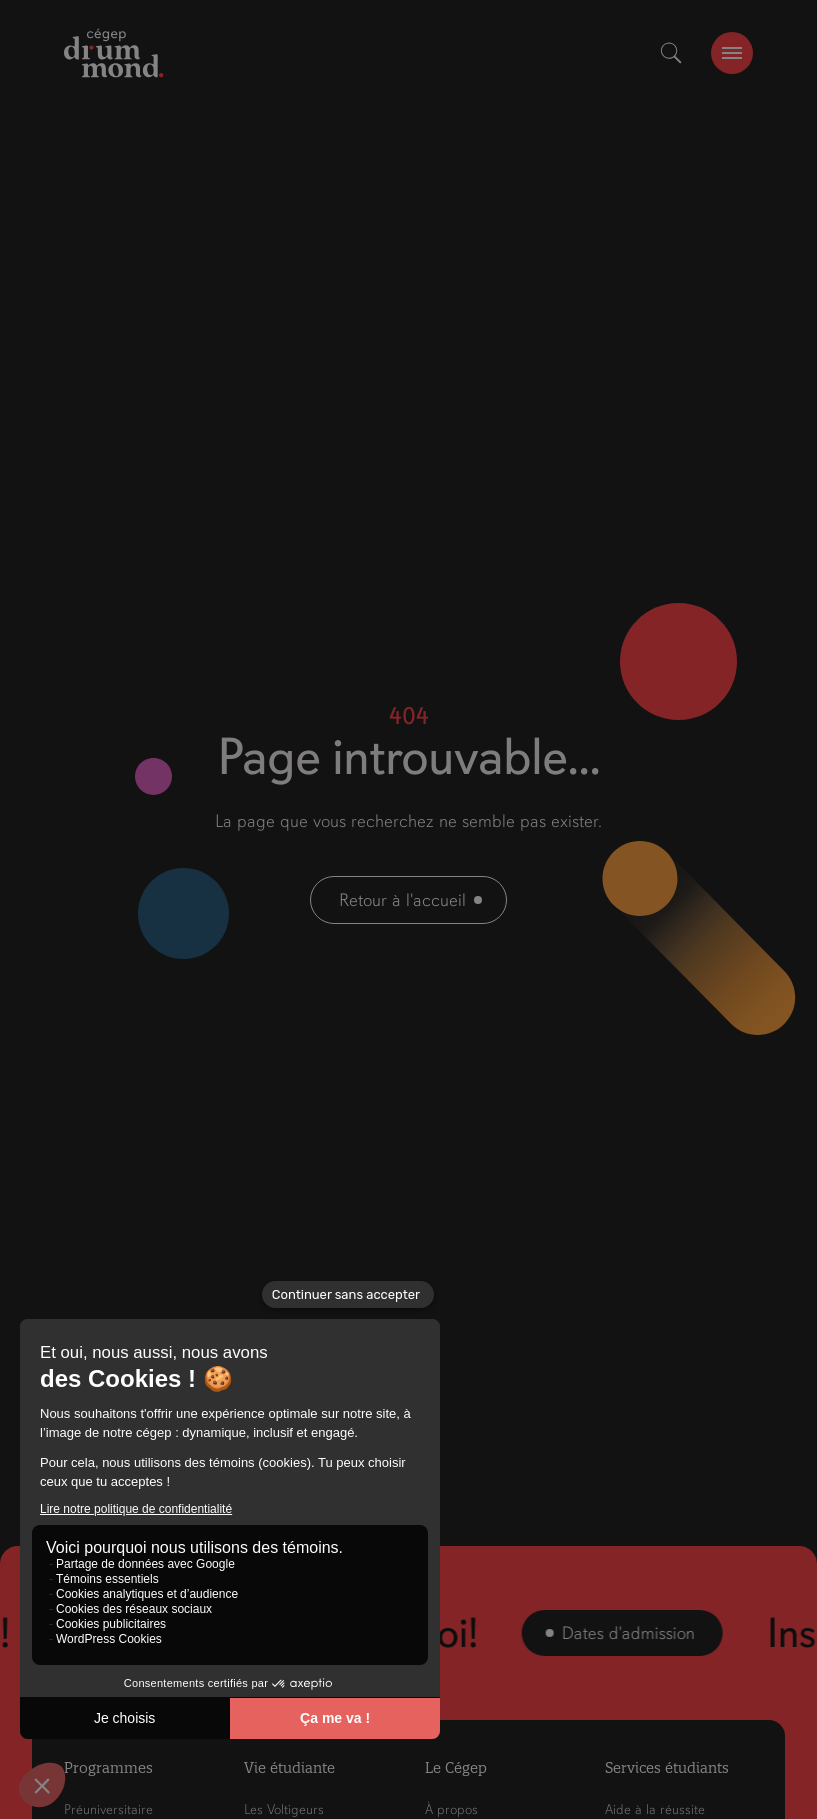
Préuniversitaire (108, 1809)
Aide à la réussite (655, 1809)
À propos (451, 1809)
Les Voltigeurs (284, 1809)
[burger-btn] (732, 53)
